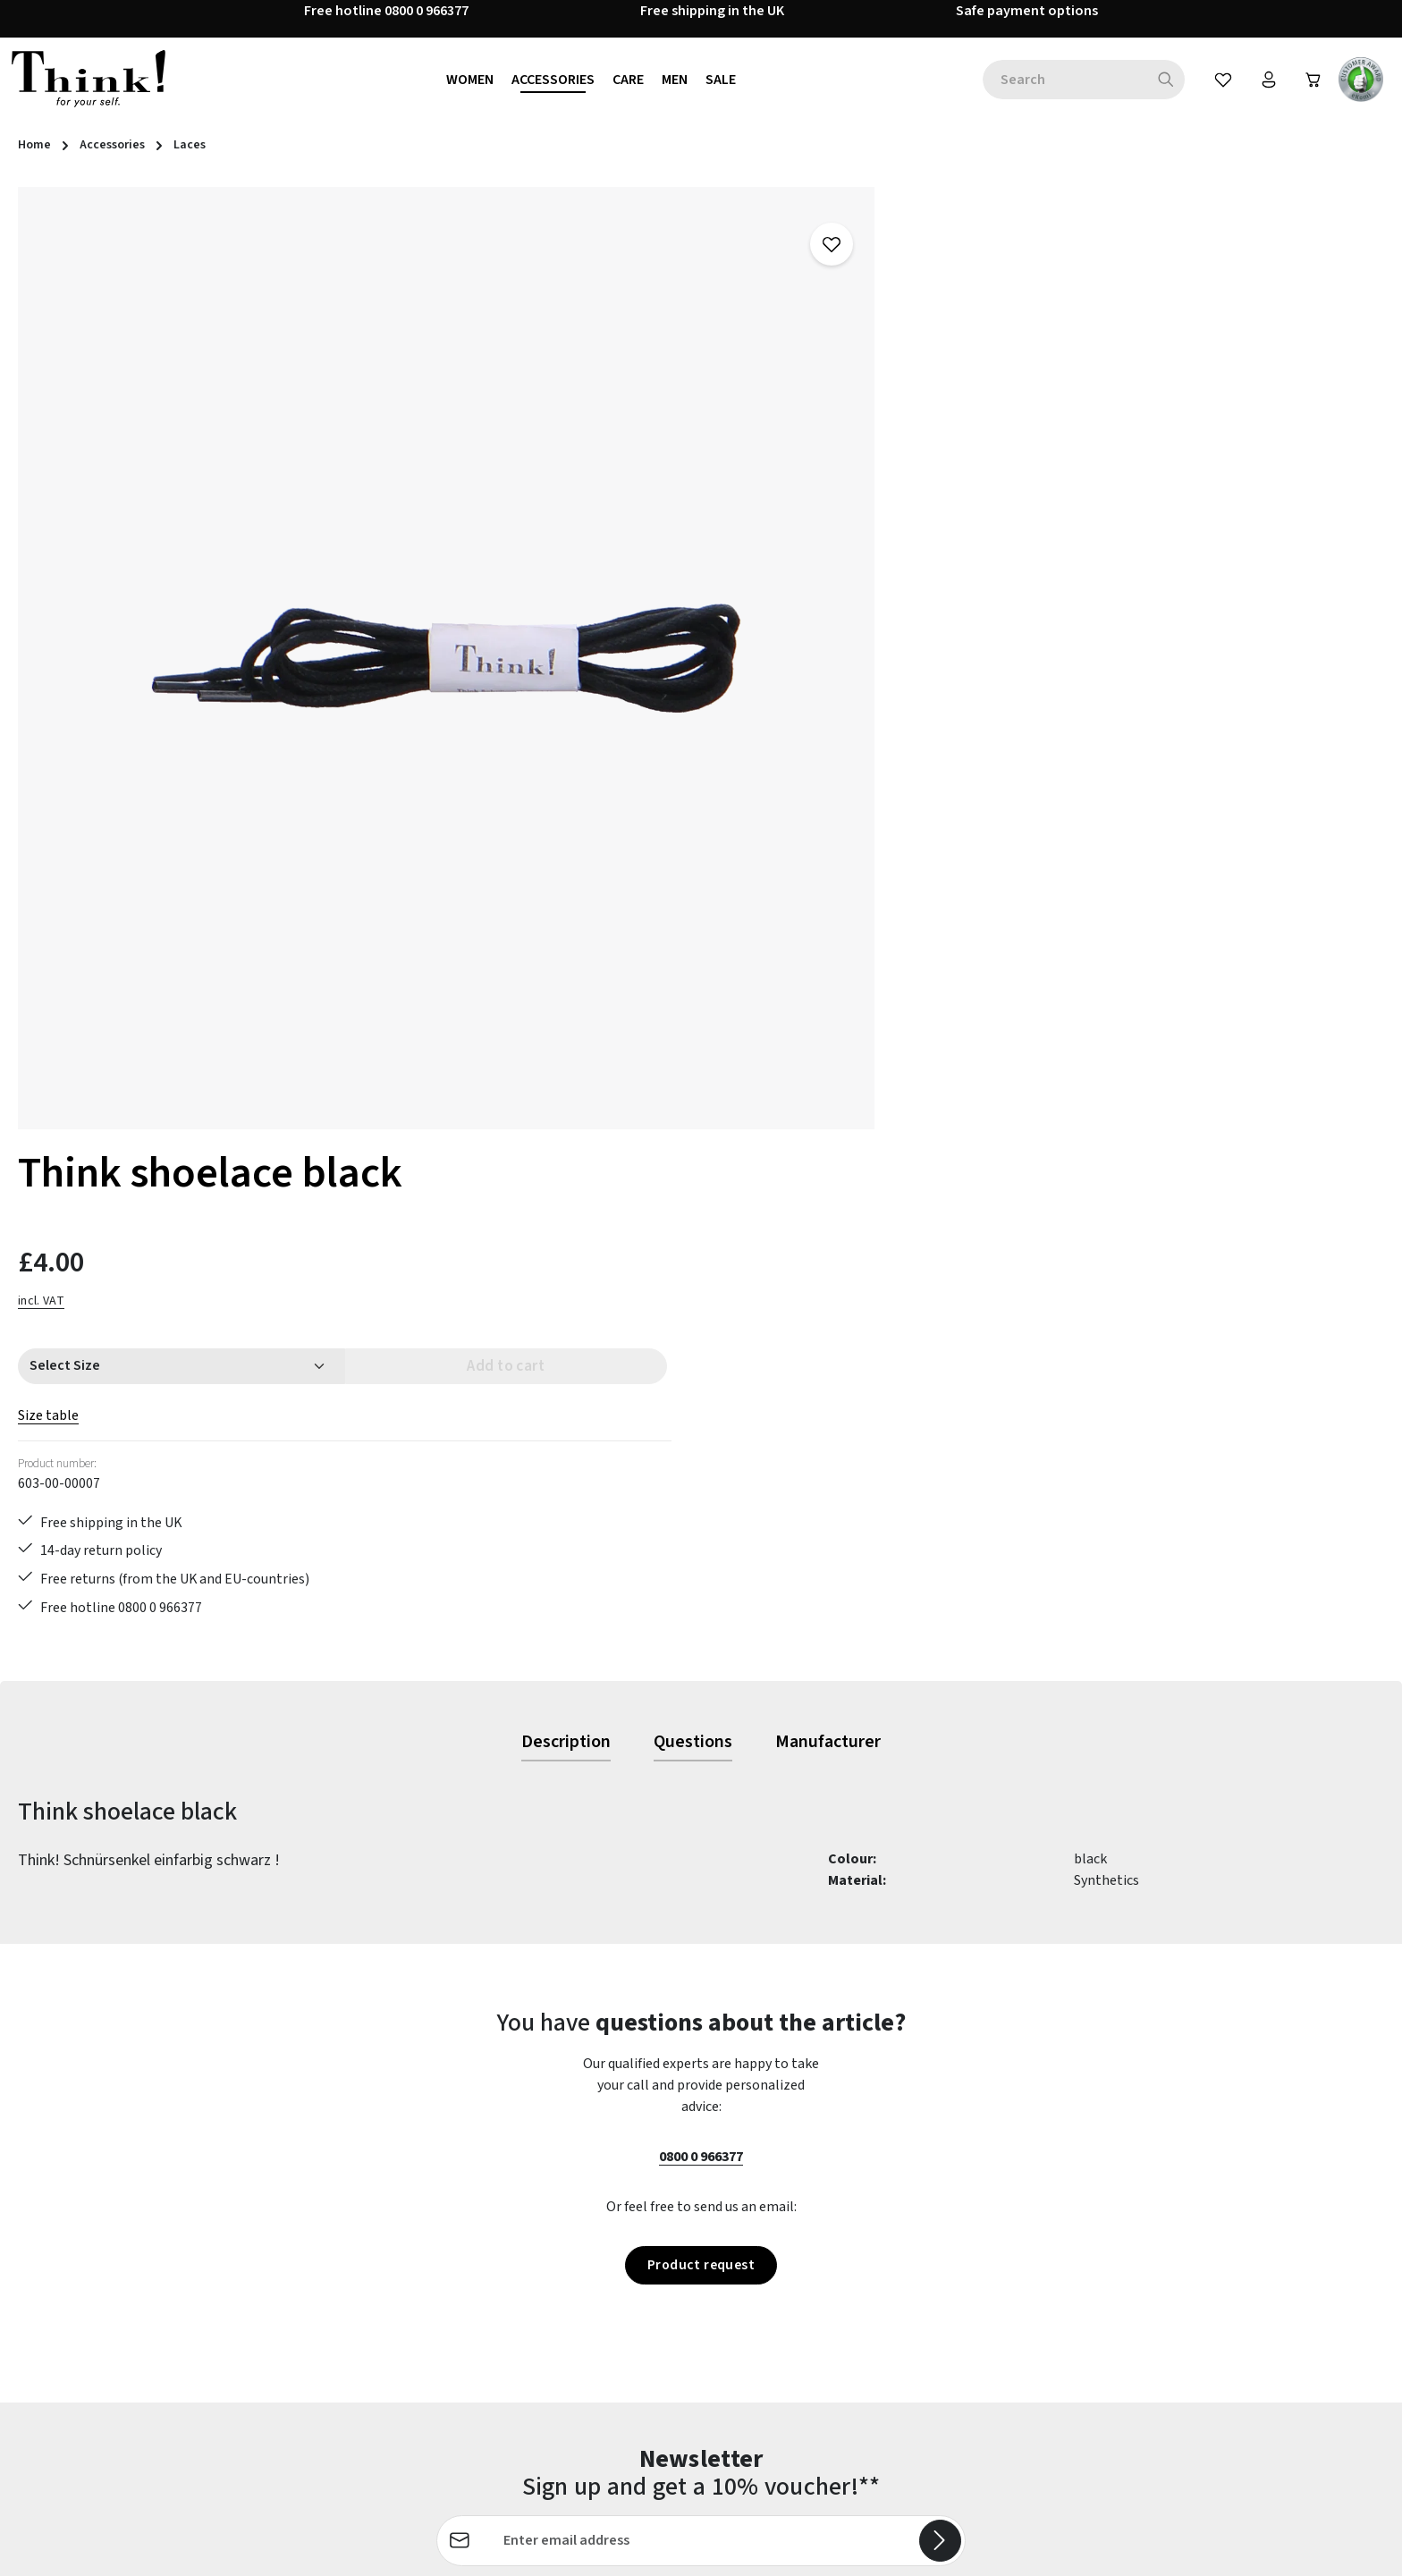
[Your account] (1266, 82)
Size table (866, 445)
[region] (409, 621)
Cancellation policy (895, 2225)
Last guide (517, 2258)
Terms (855, 2322)
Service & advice (533, 2354)
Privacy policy (877, 2290)
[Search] (1163, 82)
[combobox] (1061, 82)
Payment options (539, 2290)
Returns (510, 2322)
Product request (701, 1653)
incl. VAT (859, 330)
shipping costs (1048, 2549)
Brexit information (893, 2193)
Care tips (513, 2161)
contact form (119, 2249)
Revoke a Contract (102, 2300)
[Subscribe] (939, 1929)
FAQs (501, 2225)
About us (863, 2161)
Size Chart (517, 2418)
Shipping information (552, 2386)
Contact (511, 2193)
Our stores (868, 2258)
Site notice (869, 2354)
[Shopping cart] (1312, 82)
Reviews (861, 2386)
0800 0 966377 (701, 1544)
